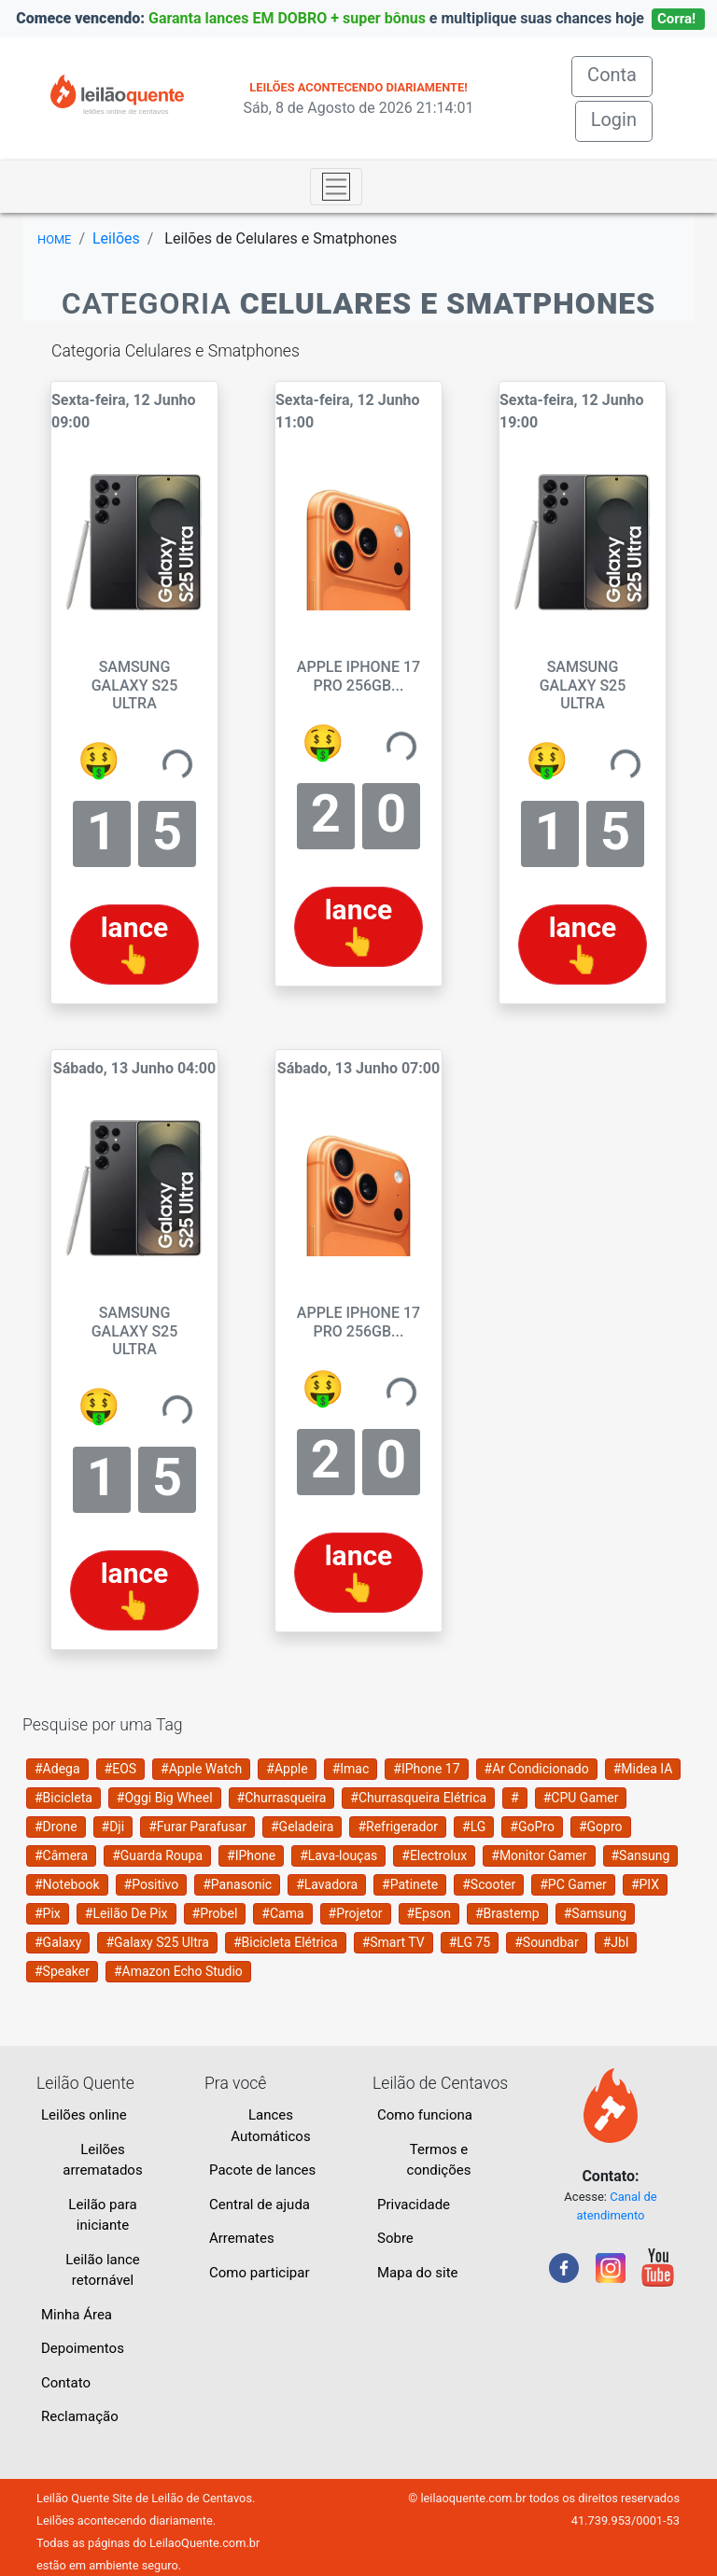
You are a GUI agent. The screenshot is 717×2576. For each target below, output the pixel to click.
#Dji (113, 1826)
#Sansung (641, 1855)
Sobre (395, 2238)
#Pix (48, 1913)
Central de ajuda (259, 2204)
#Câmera (61, 1855)
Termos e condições (439, 2160)
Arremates (241, 2238)
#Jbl (616, 1942)
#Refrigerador (398, 1826)
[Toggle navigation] (336, 186)
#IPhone (251, 1855)
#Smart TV (393, 1942)
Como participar (259, 2272)
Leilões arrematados (102, 2160)
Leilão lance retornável (102, 2270)
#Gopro (601, 1826)
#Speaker (62, 1971)
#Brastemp (507, 1913)
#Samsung (595, 1913)
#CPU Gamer (581, 1797)
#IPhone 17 (426, 1768)
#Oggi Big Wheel (165, 1797)
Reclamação (80, 2416)
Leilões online (84, 2115)
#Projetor (356, 1913)
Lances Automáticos (270, 2126)
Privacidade (413, 2204)
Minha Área (76, 2314)
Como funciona (424, 2115)
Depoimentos (82, 2348)
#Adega (57, 1768)
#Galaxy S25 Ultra (157, 1942)
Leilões (116, 238)
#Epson (429, 1913)
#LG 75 (469, 1942)
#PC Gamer (573, 1884)
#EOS (121, 1768)
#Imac (351, 1768)
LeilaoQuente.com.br (204, 2543)
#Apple (286, 1768)
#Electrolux (434, 1855)
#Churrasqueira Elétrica (418, 1797)
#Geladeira (302, 1826)
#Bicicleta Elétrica (285, 1942)
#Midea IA (643, 1768)
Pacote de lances (262, 2170)
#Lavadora (327, 1884)
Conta (620, 73)
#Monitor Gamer (538, 1855)
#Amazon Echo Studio (178, 1971)
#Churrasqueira (282, 1797)
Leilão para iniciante (102, 2215)
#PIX (645, 1884)
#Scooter (488, 1884)
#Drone (56, 1826)
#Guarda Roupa (157, 1855)
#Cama (282, 1913)
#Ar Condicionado (537, 1768)
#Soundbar (546, 1942)
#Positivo (151, 1884)
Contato (66, 2382)
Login (614, 119)
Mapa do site (417, 2272)
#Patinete (410, 1884)
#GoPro (532, 1826)
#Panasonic (237, 1884)
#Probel (215, 1913)
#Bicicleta (63, 1797)
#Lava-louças (338, 1855)
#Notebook (67, 1884)
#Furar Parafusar (197, 1826)
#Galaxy (58, 1942)
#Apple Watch (201, 1768)
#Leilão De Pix (126, 1913)
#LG (473, 1826)
